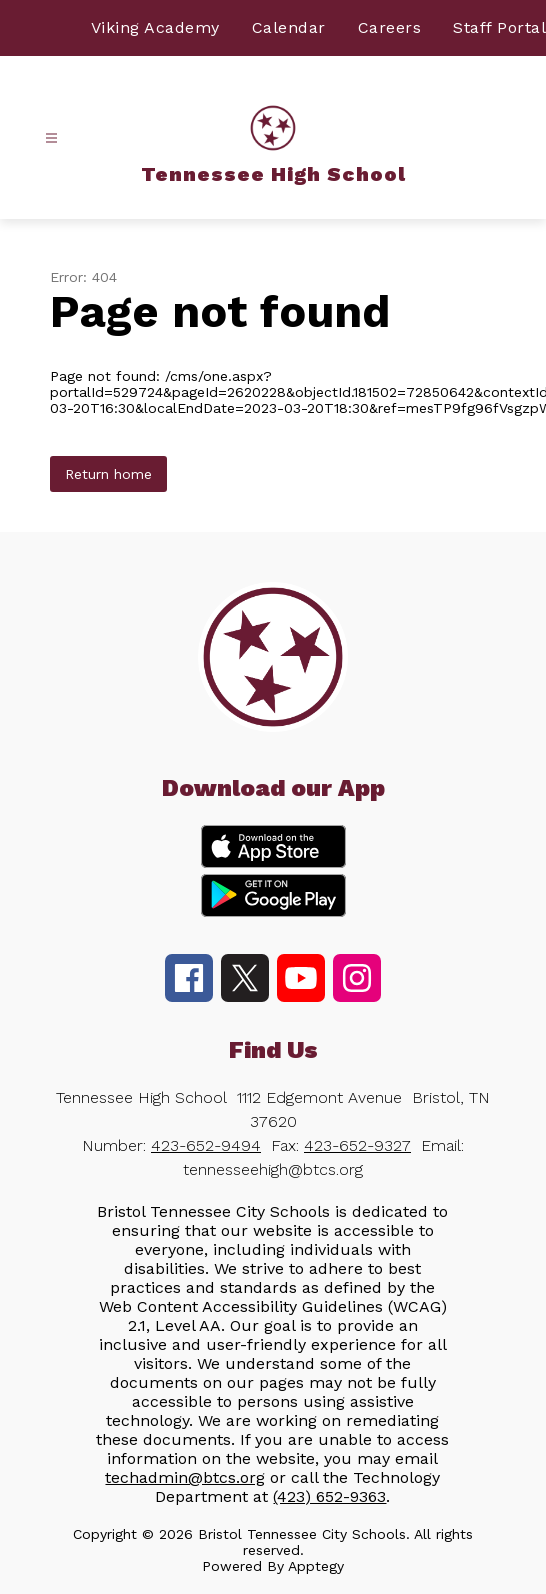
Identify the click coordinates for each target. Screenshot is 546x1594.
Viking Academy (155, 27)
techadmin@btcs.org (185, 1477)
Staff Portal (499, 27)
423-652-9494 (206, 1145)
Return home (108, 474)
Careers (390, 27)
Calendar (289, 27)
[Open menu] (51, 138)
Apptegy (316, 1566)
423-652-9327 (357, 1145)
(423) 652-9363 (329, 1496)
